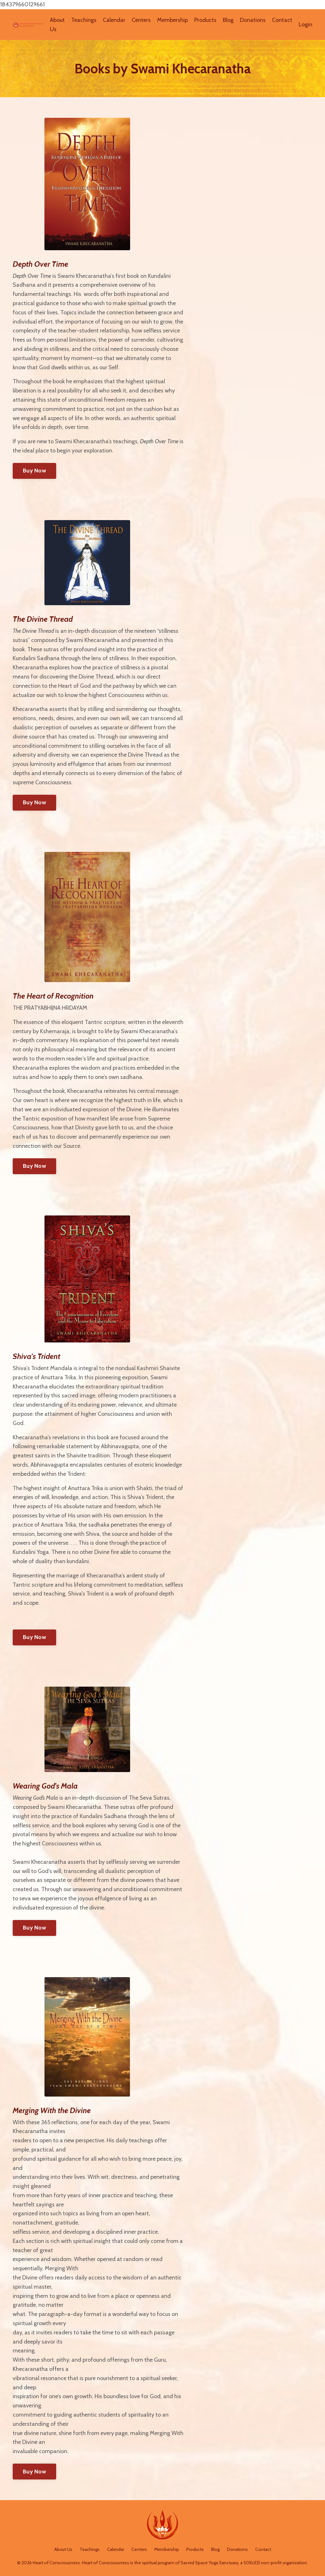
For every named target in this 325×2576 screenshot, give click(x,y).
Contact (282, 20)
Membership (172, 20)
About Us (57, 25)
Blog (228, 20)
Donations (253, 20)
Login (305, 24)
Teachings (83, 20)
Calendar (114, 20)
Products (205, 20)
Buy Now (34, 470)
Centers (141, 20)
